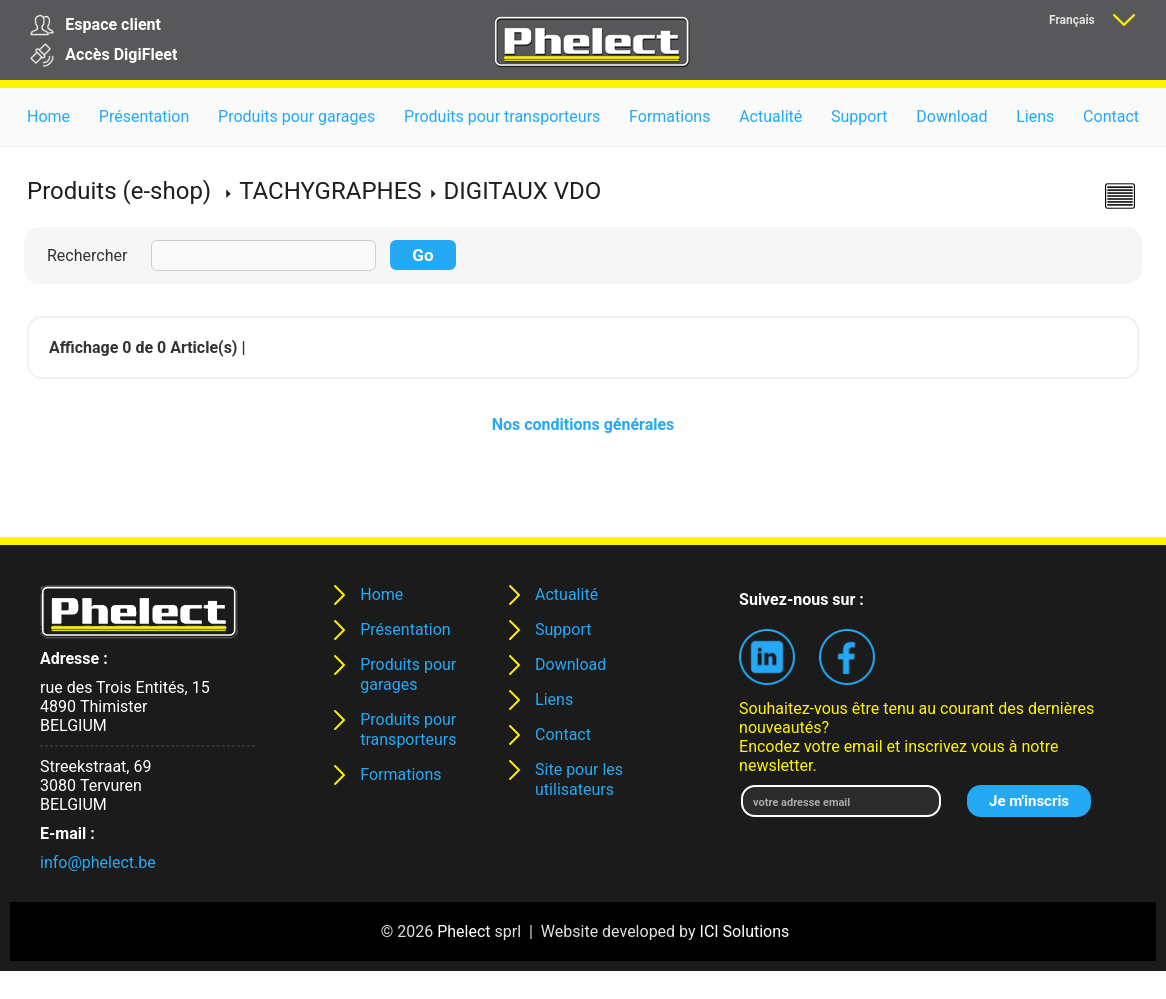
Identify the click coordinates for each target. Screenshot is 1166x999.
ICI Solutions (745, 931)
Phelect (463, 931)
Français (1072, 20)
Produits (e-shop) (119, 191)
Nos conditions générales (583, 424)
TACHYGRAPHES (330, 191)
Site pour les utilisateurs (579, 779)
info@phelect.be (98, 862)
